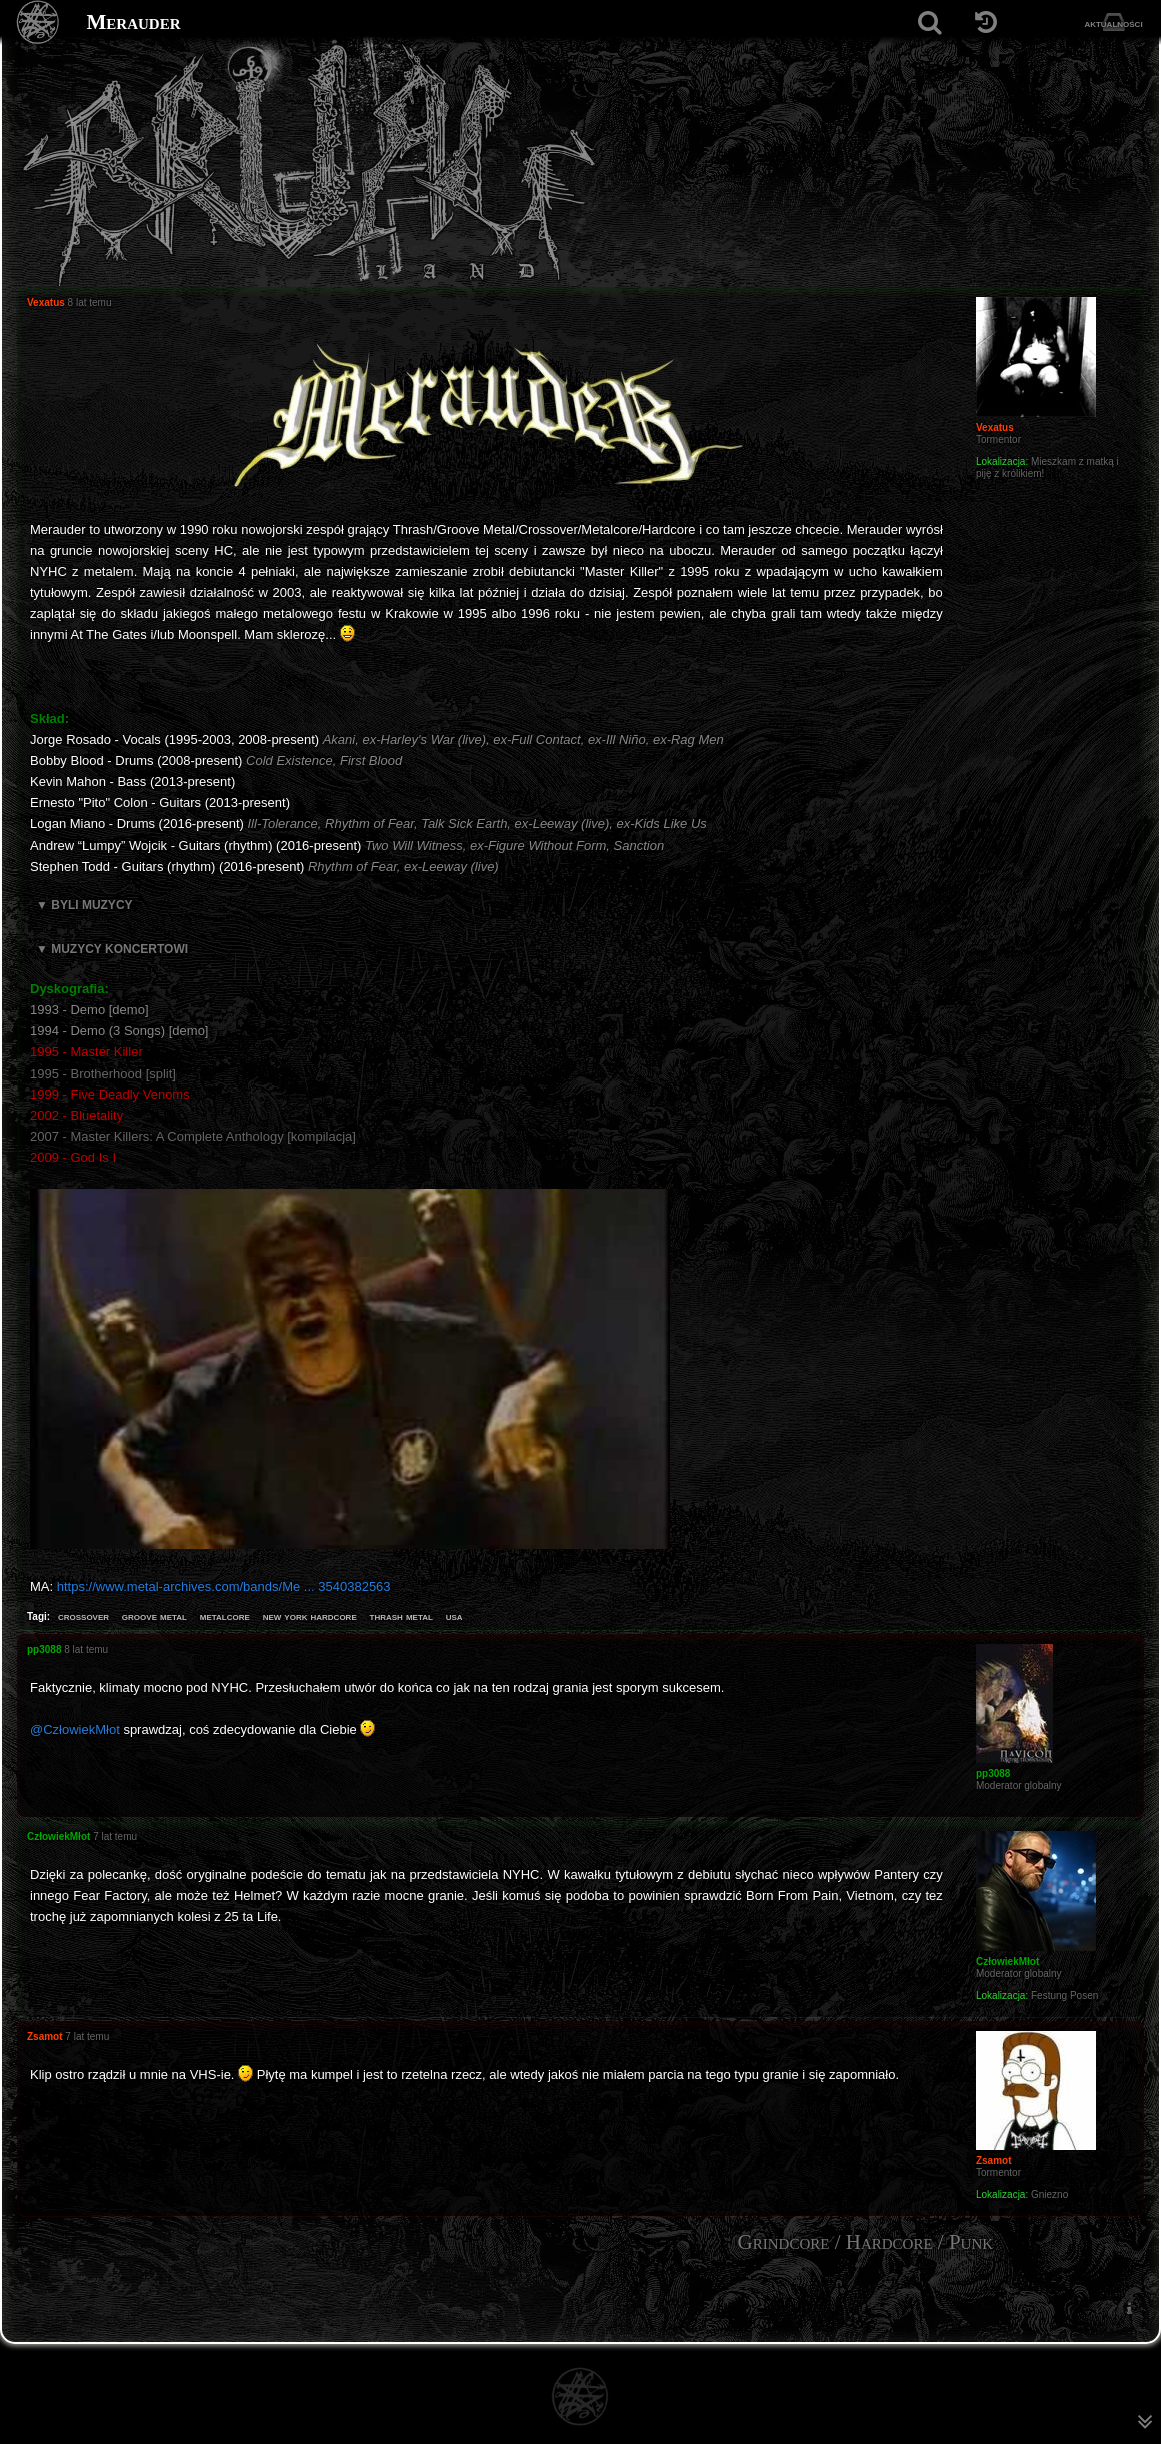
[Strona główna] (38, 22)
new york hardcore (310, 1616)
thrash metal (401, 1616)
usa (454, 1616)
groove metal (154, 1616)
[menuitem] (1129, 2308)
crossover (83, 1616)
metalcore (225, 1616)
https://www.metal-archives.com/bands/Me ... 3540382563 (224, 1586)
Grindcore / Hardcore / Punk (866, 2242)
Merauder (134, 22)
